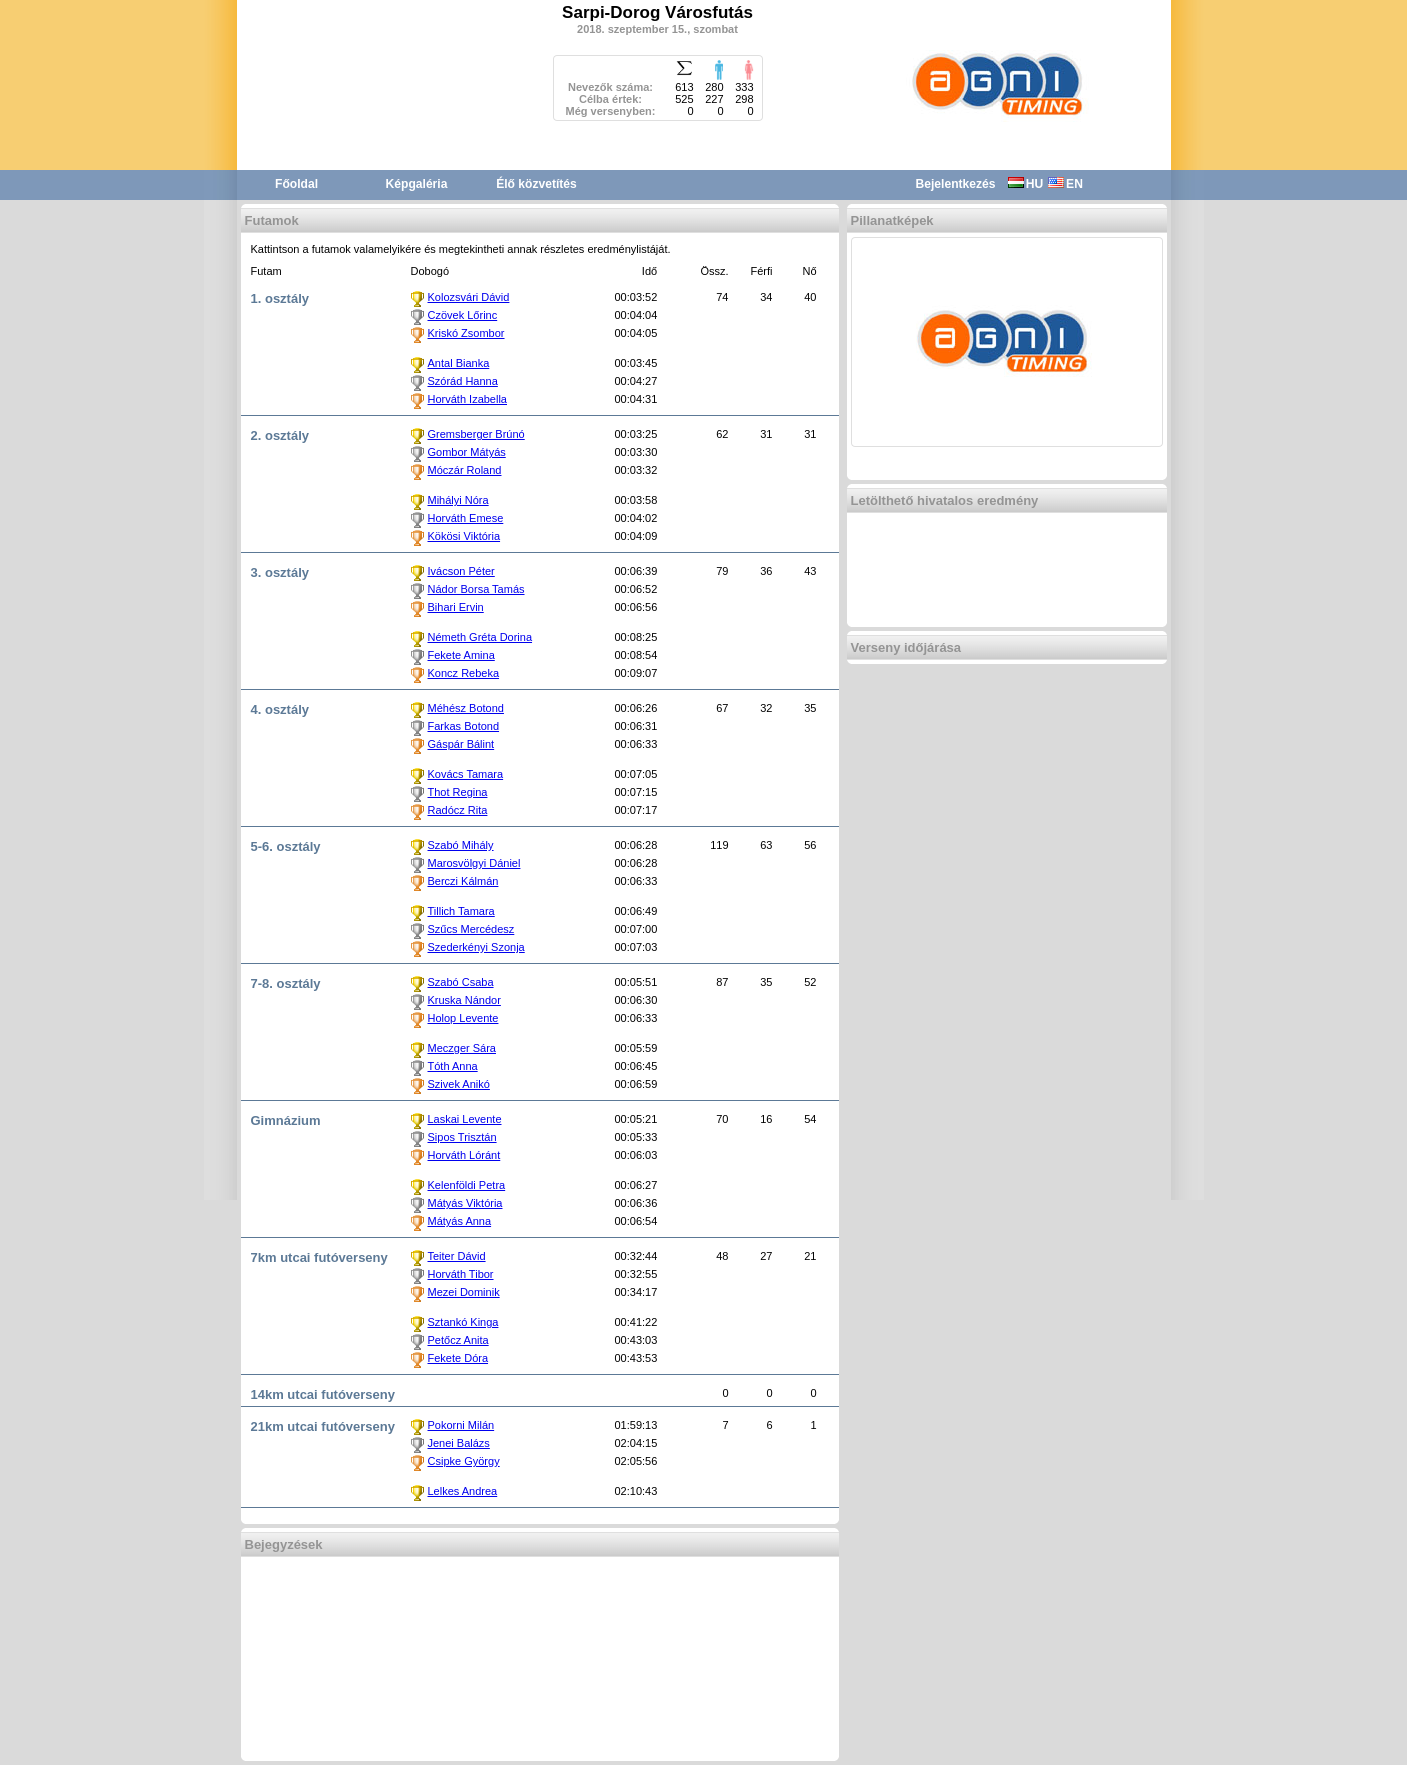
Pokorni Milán (461, 1425)
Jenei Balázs (459, 1443)
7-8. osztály (286, 983)
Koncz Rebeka (464, 673)
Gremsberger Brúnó (476, 434)
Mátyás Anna (460, 1221)
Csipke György (464, 1461)
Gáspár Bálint (461, 744)
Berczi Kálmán (463, 881)
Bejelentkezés (956, 184)
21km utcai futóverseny (323, 1426)
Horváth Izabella (468, 399)
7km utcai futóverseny (319, 1257)
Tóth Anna (453, 1066)
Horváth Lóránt (464, 1155)
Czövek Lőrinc (463, 315)
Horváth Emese (466, 518)
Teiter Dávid (457, 1256)
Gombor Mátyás (467, 452)
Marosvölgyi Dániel (474, 863)
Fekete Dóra (458, 1358)
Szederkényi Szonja (476, 947)
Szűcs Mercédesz (471, 929)
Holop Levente (463, 1018)
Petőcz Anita (458, 1340)
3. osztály (280, 572)
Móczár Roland (465, 470)
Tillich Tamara (461, 911)
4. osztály (280, 709)
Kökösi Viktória (464, 536)
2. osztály (280, 435)
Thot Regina (458, 792)
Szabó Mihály (461, 845)
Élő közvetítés (536, 184)
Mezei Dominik (464, 1292)
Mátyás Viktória (465, 1203)
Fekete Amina (461, 655)
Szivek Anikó (459, 1084)
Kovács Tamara (466, 774)
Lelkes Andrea (463, 1491)
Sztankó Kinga (463, 1322)
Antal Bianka (459, 363)
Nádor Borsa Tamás (476, 589)
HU (1025, 184)
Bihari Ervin (456, 607)
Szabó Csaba (461, 982)
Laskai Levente (465, 1119)
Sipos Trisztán (462, 1137)
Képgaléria (417, 184)
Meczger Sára (462, 1048)
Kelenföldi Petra (467, 1185)
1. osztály (280, 298)
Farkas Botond (464, 726)
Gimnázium (286, 1120)
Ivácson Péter (461, 571)
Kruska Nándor (464, 1000)
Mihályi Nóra (458, 500)
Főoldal (296, 184)
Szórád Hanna (463, 381)
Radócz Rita (458, 810)
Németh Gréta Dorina (480, 637)
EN (1065, 184)
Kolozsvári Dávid (469, 297)
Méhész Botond (466, 708)
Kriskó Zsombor (466, 333)
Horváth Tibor (461, 1274)
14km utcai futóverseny (323, 1394)
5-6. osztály (286, 846)
